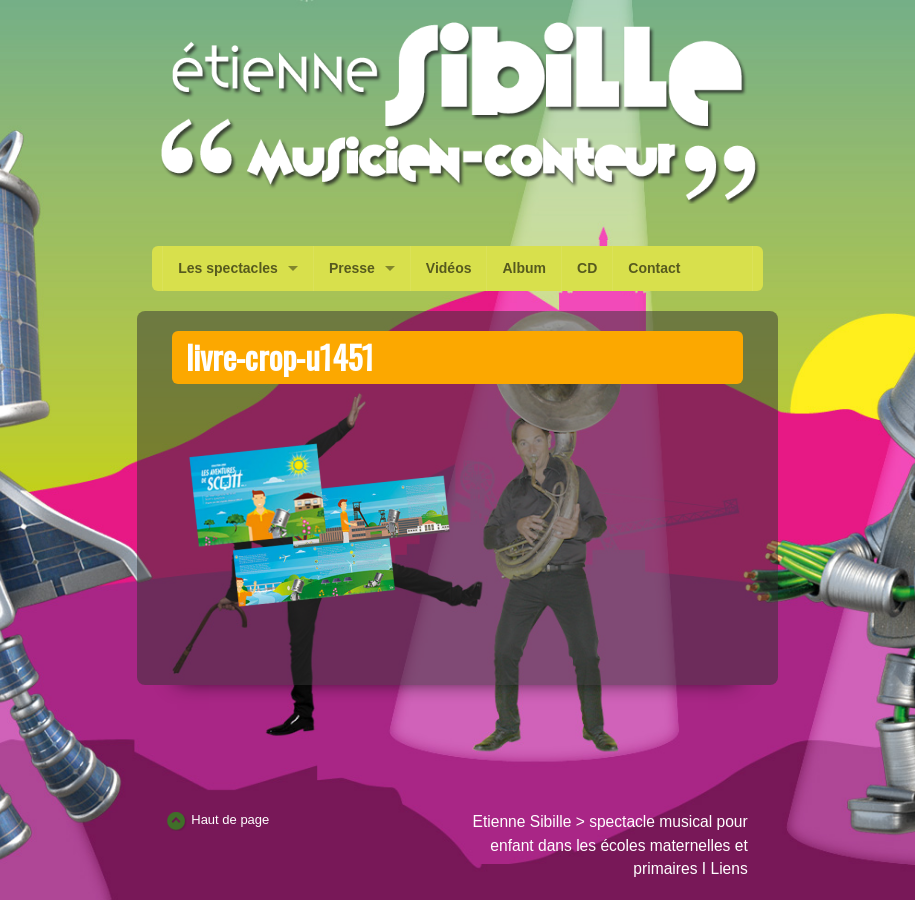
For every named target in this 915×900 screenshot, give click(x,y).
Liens (728, 868)
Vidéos (449, 268)
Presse (352, 268)
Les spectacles (228, 268)
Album (524, 268)
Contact (654, 268)
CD (587, 268)
